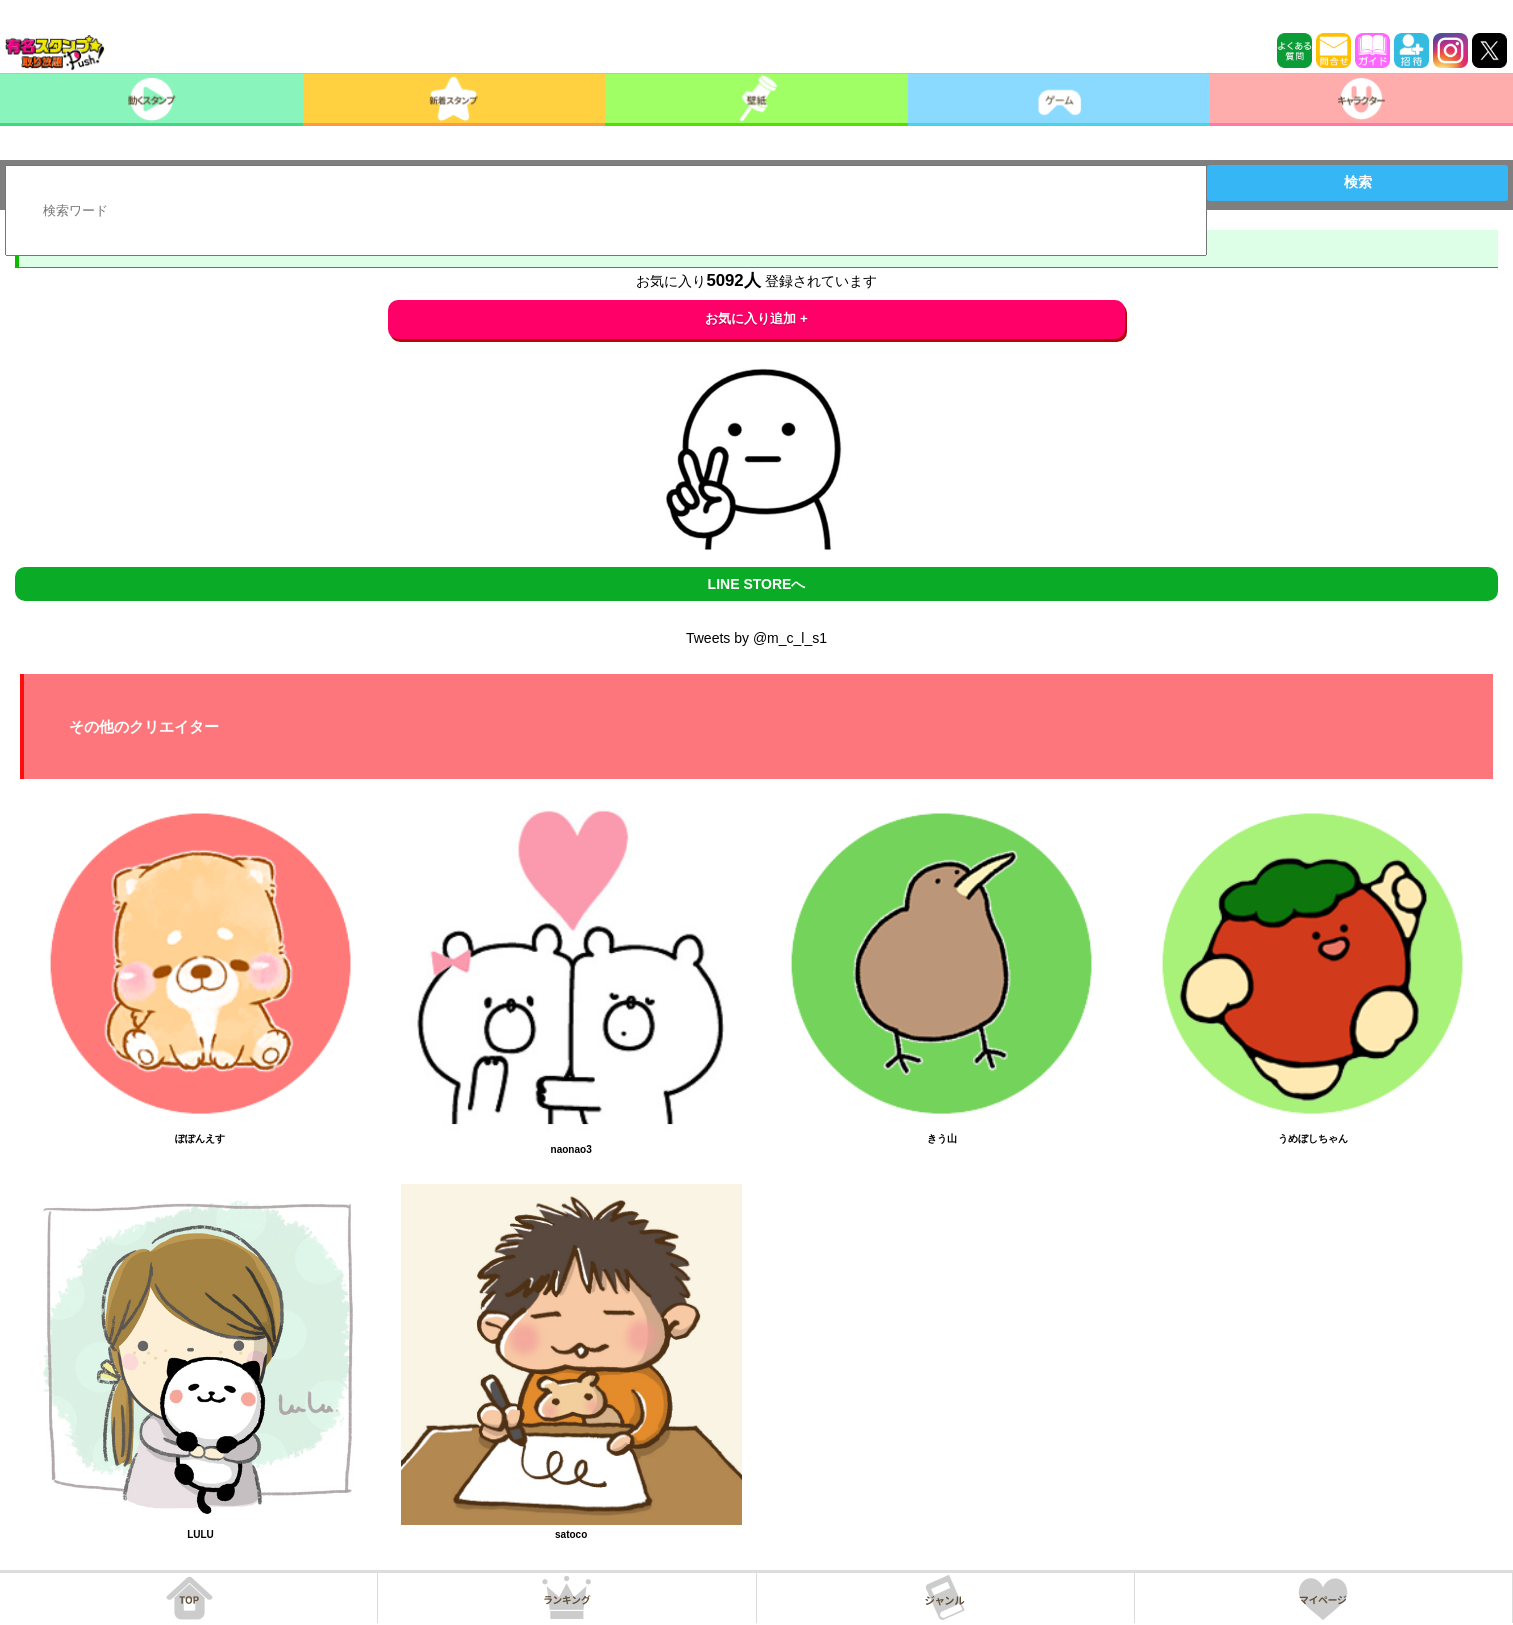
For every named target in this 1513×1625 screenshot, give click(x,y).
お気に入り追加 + (756, 318)
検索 (1358, 182)
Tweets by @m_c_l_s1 (756, 638)
